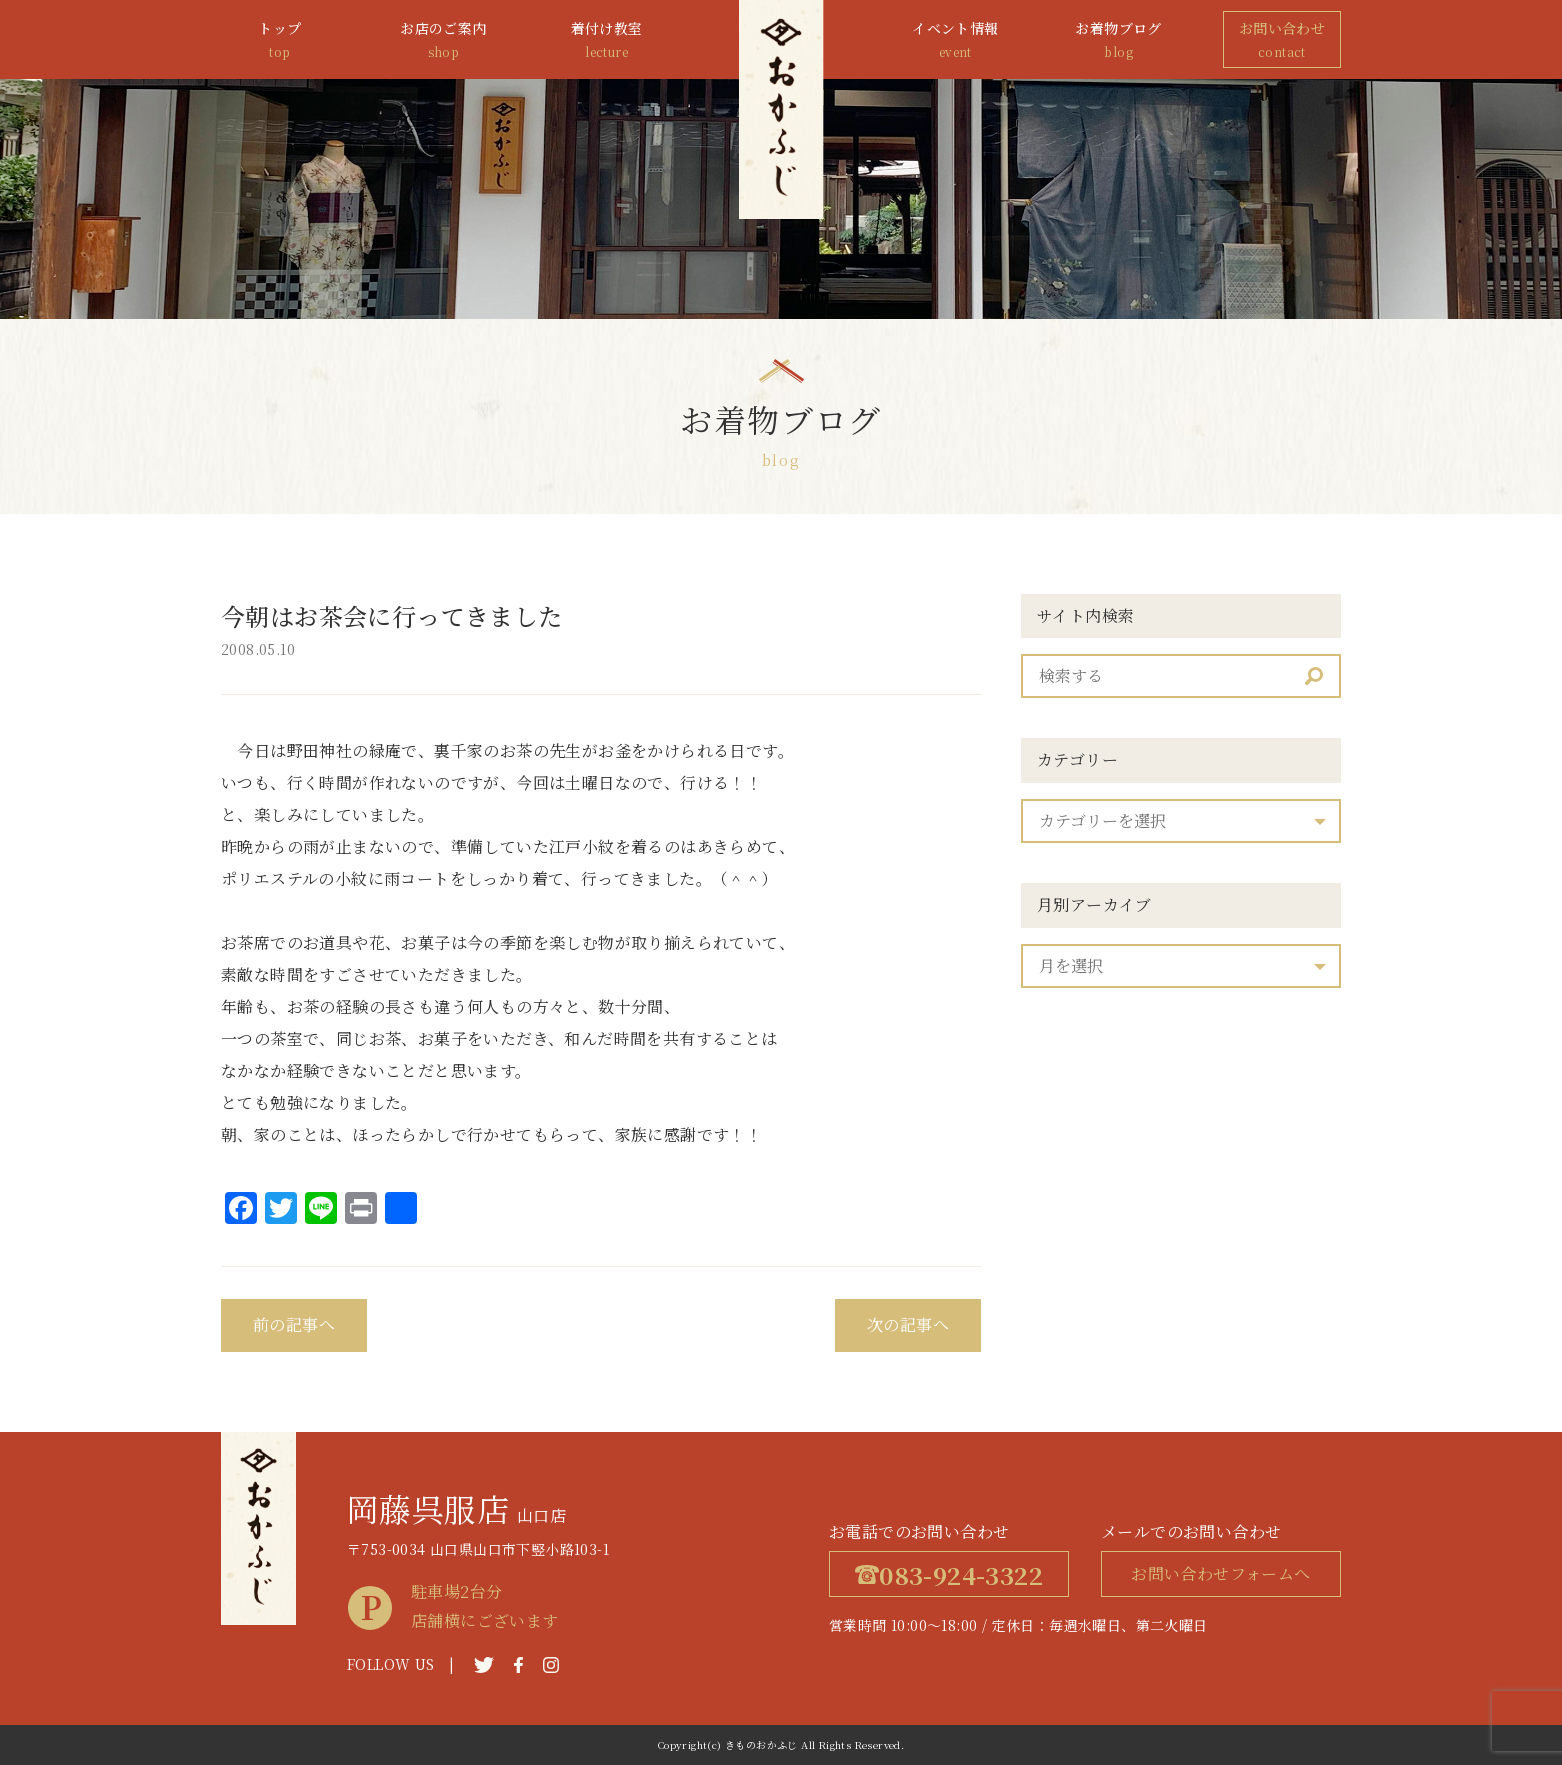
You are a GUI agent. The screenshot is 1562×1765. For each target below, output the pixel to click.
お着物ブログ (1119, 40)
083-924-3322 (949, 1574)
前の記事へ (294, 1324)
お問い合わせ (1282, 40)
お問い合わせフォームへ (1220, 1573)
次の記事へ (908, 1324)
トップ (280, 40)
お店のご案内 (443, 40)
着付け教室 (607, 40)
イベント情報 (955, 40)
